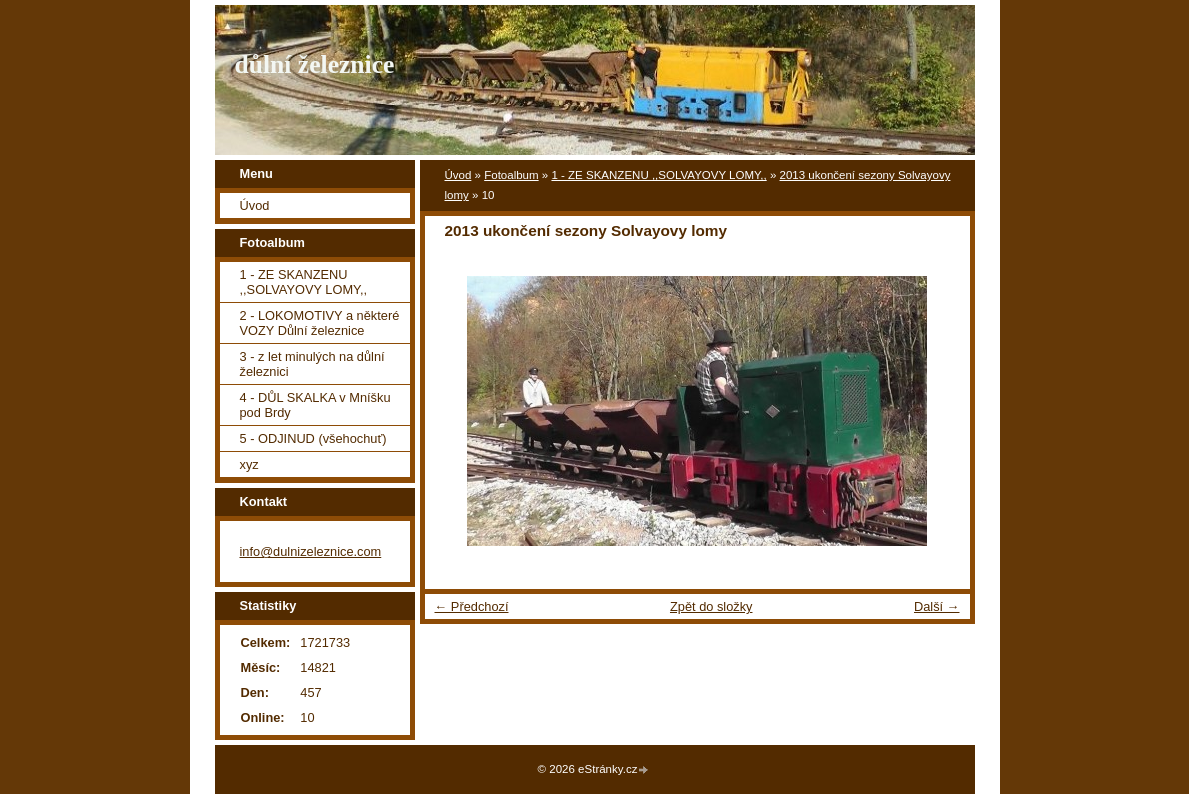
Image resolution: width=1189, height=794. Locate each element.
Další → (937, 606)
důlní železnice (315, 64)
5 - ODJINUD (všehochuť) (313, 438)
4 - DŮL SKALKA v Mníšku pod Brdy (315, 405)
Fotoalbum (511, 175)
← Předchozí (472, 606)
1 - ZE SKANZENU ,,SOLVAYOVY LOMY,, (658, 175)
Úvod (458, 175)
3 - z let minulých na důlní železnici (312, 364)
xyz (249, 464)
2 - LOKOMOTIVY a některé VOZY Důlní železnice (320, 323)
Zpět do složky (711, 606)
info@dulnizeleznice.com (311, 551)
